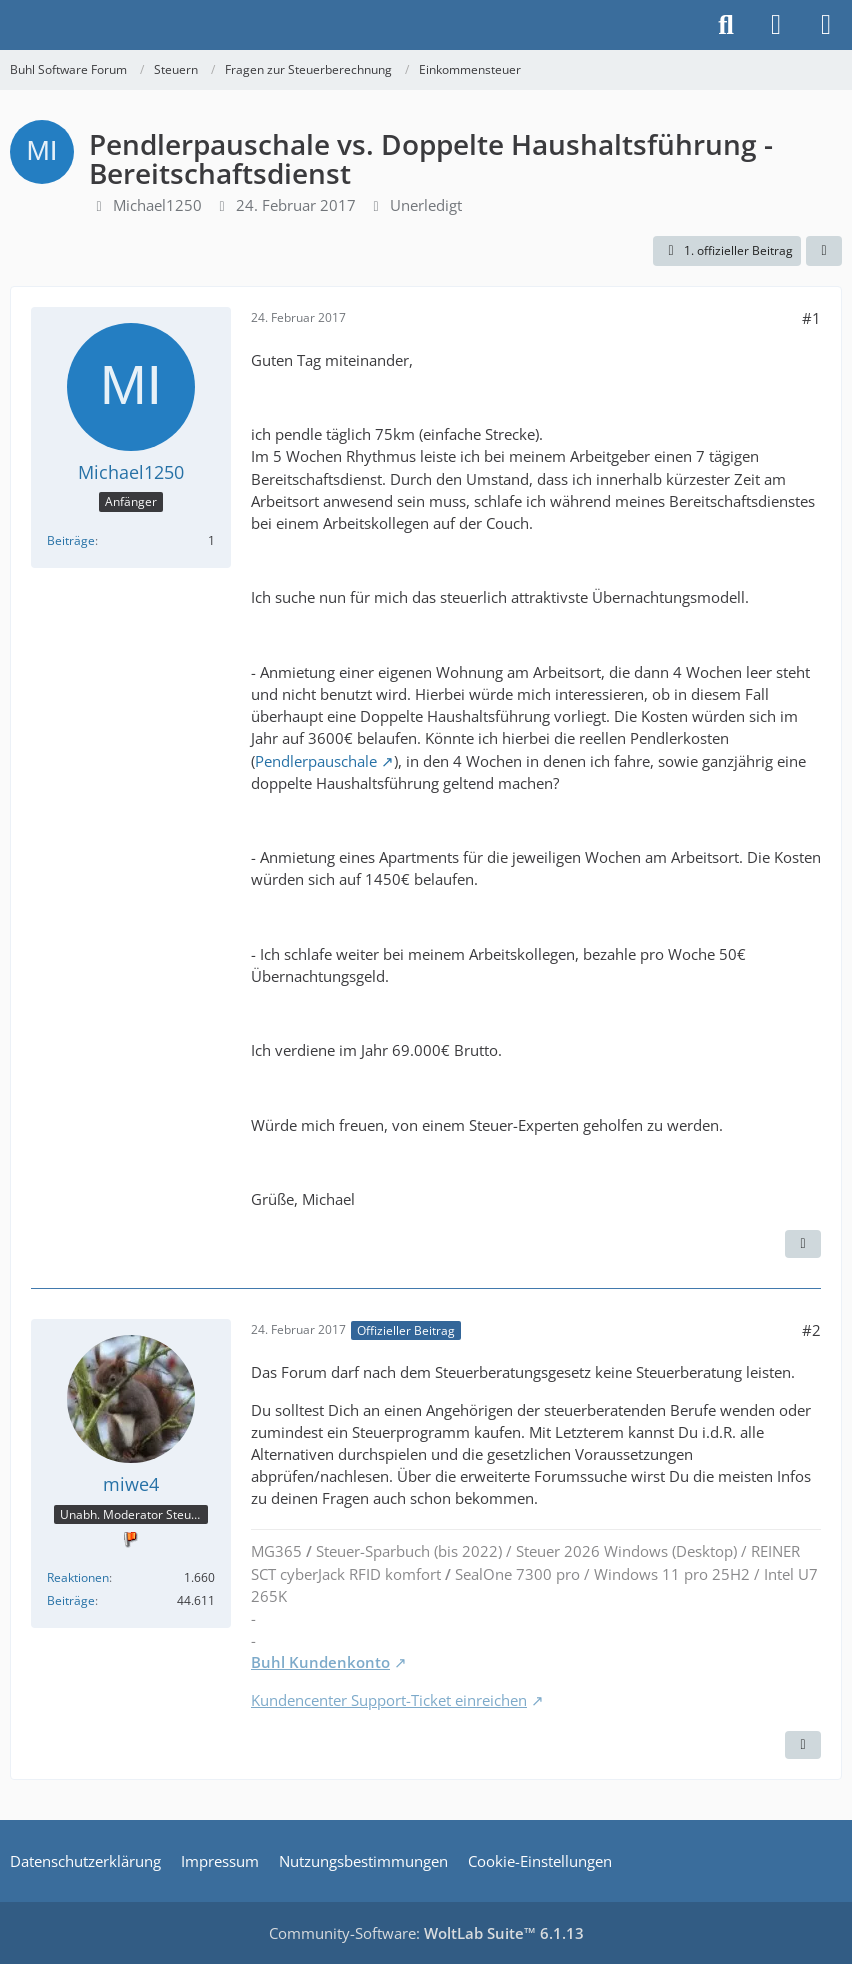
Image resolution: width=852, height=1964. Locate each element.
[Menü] (826, 25)
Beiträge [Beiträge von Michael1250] (71, 540)
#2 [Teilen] (811, 1330)
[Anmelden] (776, 25)
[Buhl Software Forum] (10, 25)
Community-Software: (426, 1933)
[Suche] (726, 25)
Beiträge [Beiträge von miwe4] (71, 1600)
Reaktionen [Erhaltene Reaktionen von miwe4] (78, 1577)
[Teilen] (824, 251)
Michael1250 (157, 205)
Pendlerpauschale (316, 761)
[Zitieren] (803, 1244)
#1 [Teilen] (811, 318)
